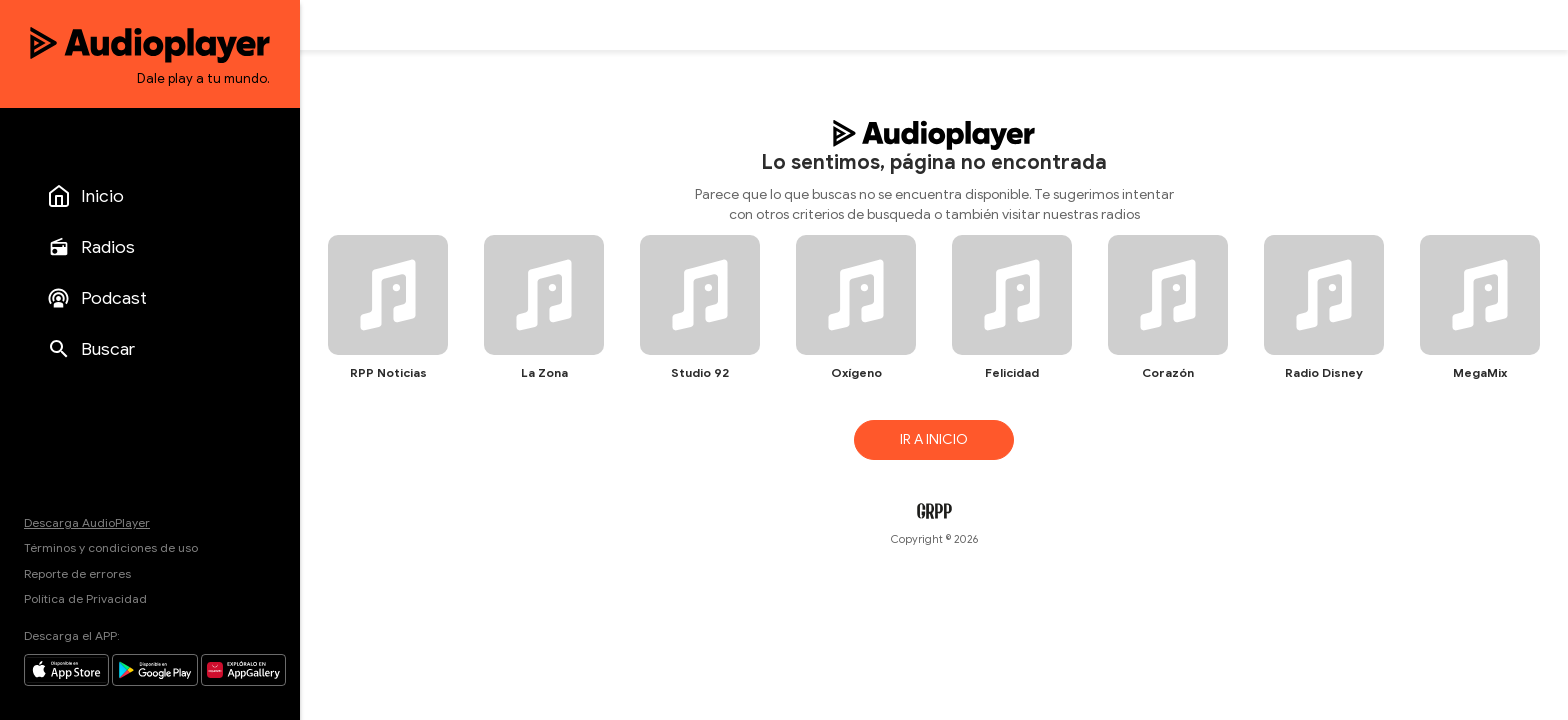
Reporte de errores (77, 573)
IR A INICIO (934, 439)
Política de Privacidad (85, 598)
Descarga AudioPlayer (87, 522)
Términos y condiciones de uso (111, 547)
